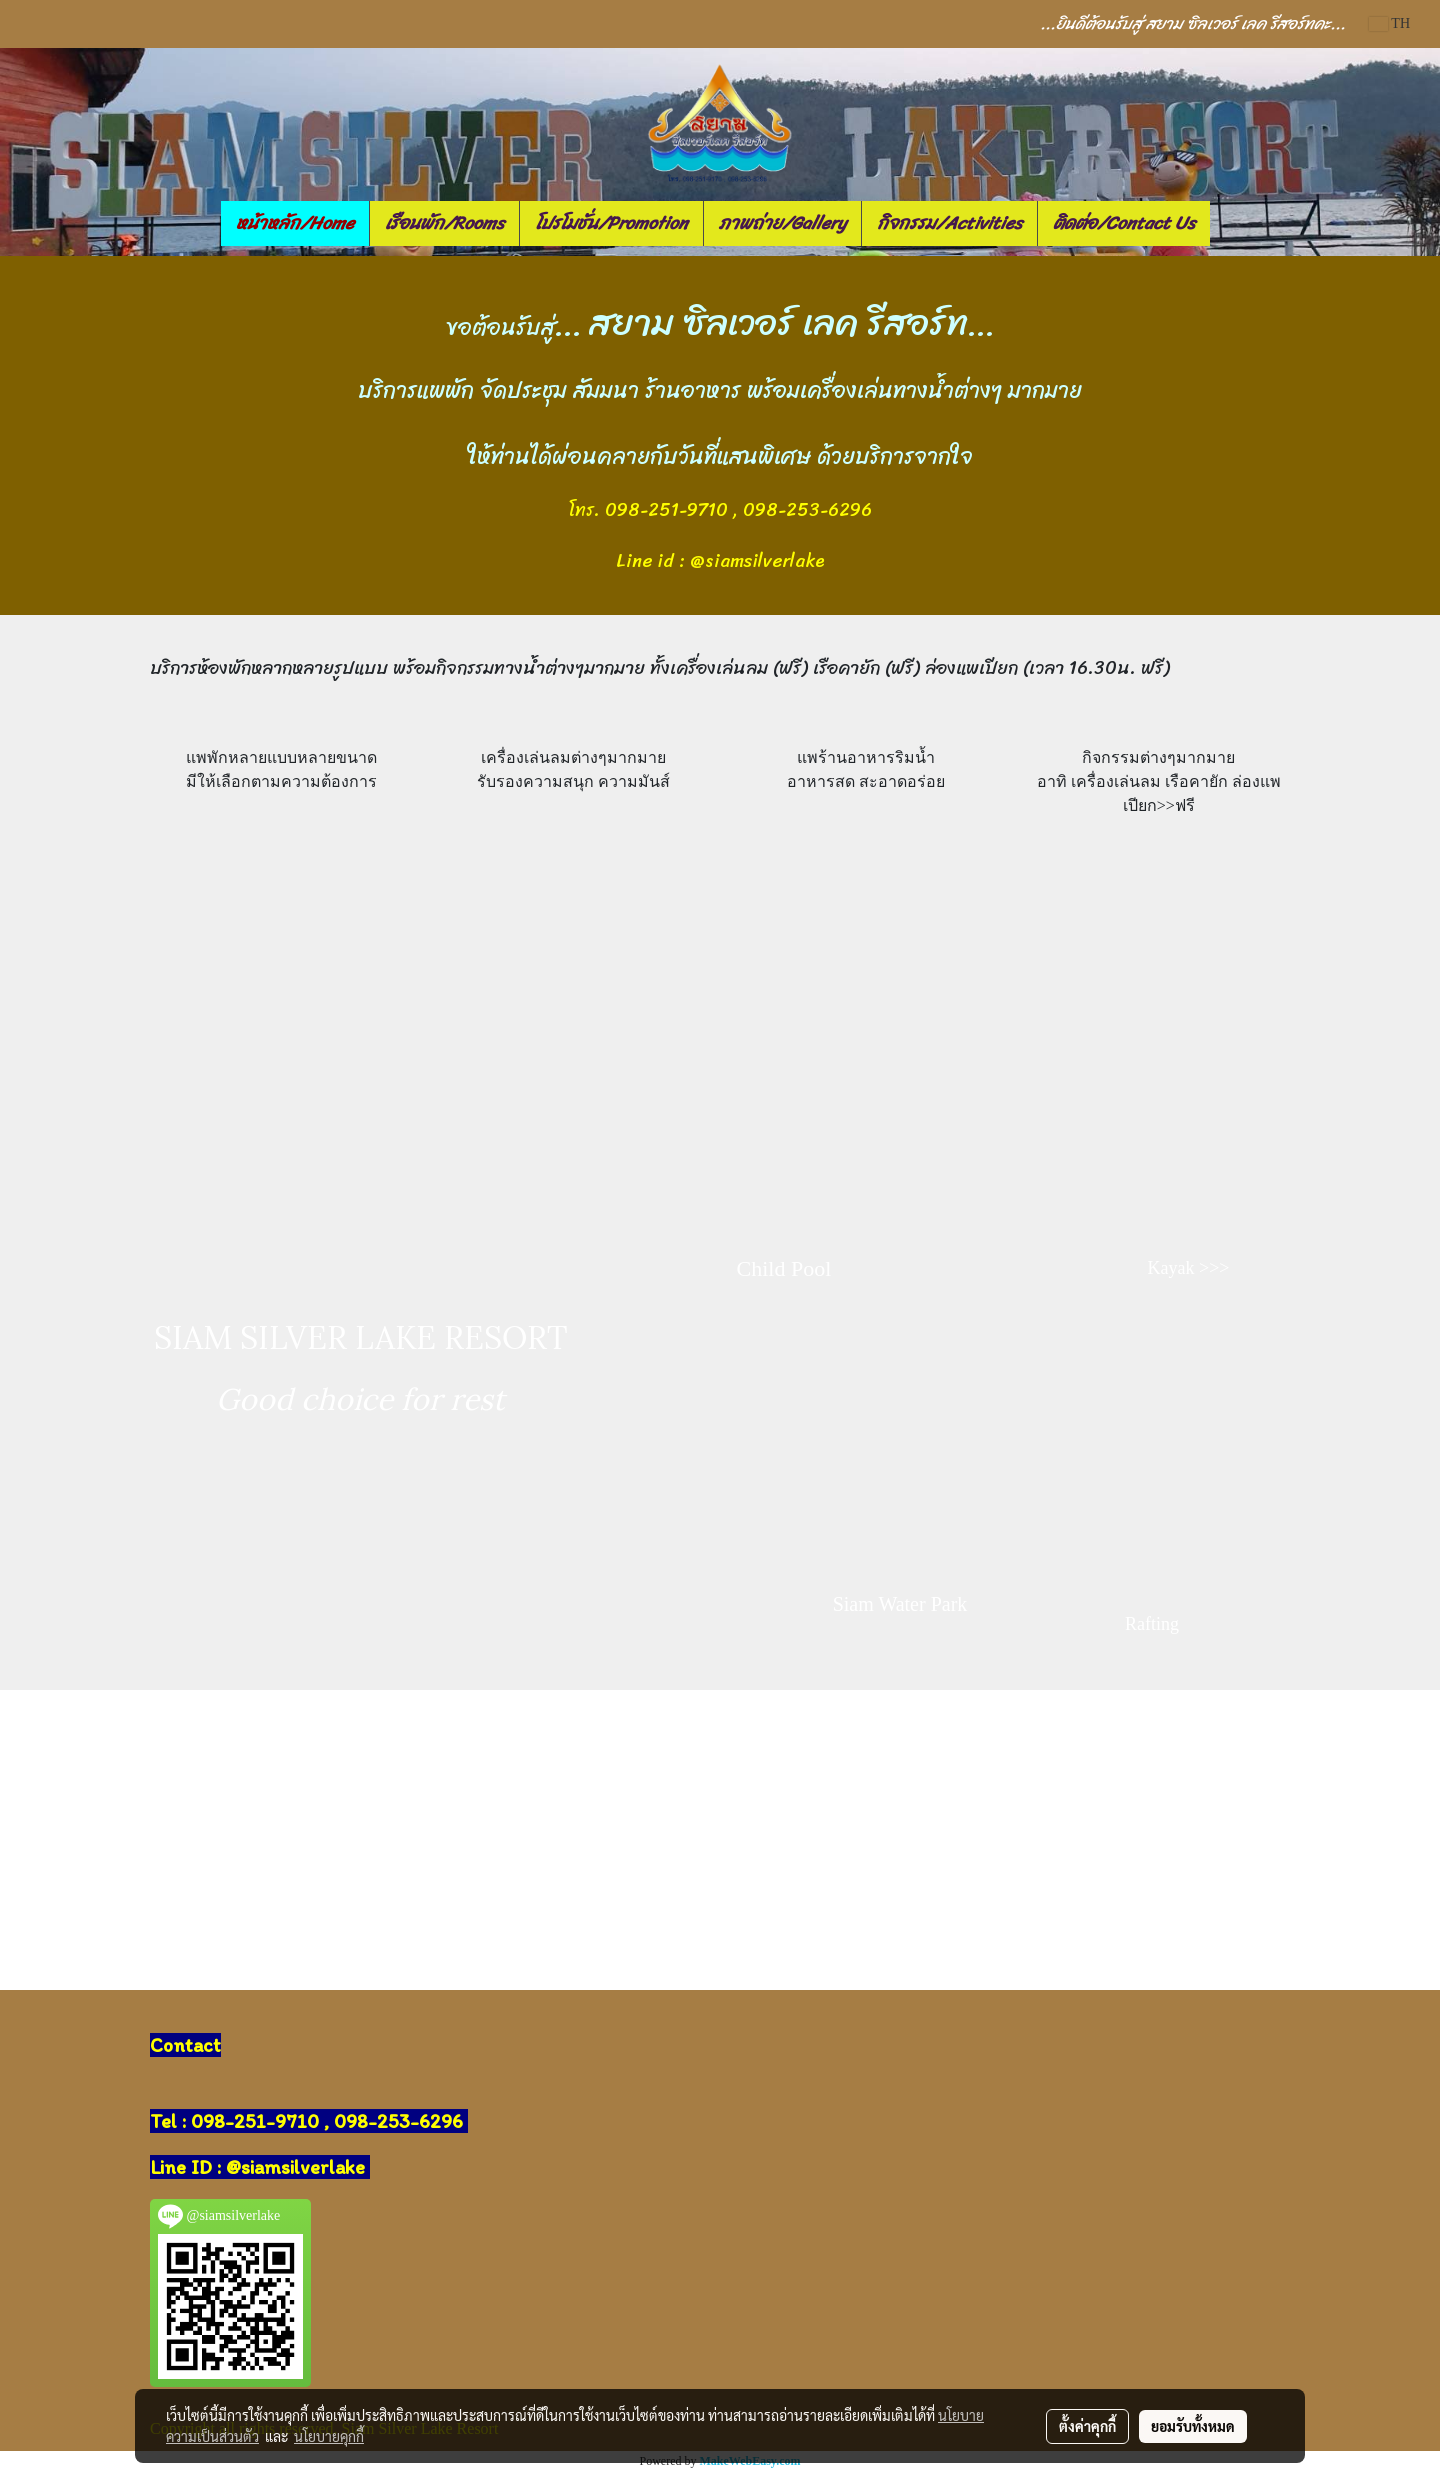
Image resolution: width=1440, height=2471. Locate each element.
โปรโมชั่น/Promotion (611, 223)
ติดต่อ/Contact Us (1124, 223)
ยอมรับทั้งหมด (1193, 2426)
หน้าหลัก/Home (295, 223)
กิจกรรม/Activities (949, 223)
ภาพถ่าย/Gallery (782, 223)
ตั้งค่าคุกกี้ (1087, 2426)
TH (1389, 23)
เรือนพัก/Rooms (444, 223)
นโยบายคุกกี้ (329, 2436)
